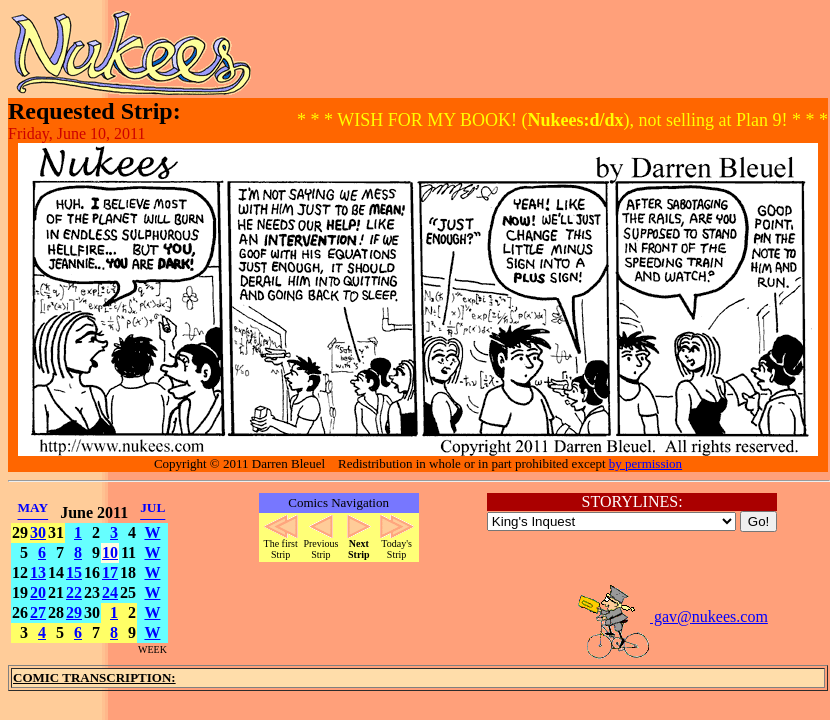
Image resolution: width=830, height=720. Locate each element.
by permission (645, 463)
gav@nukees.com (672, 616)
